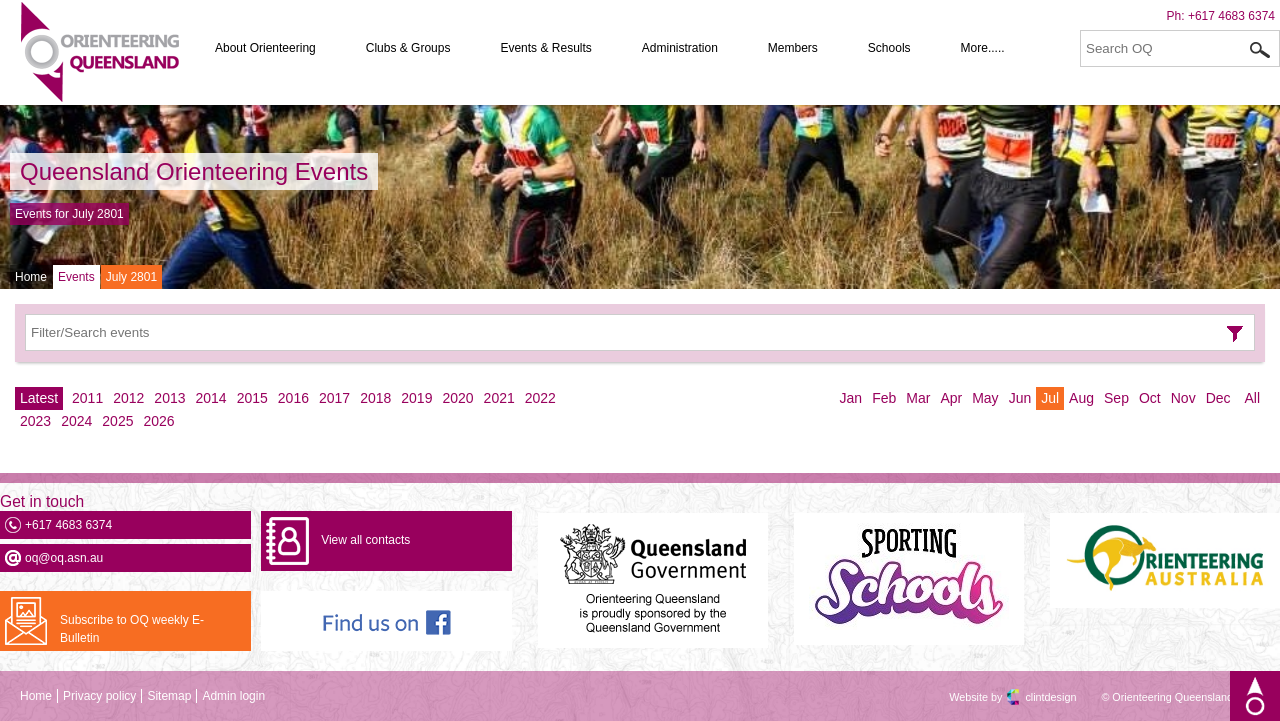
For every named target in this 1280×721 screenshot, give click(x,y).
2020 (457, 398)
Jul (1050, 398)
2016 (293, 398)
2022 (540, 398)
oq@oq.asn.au (64, 558)
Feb (884, 398)
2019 (416, 398)
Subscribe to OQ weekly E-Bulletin (132, 629)
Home (31, 277)
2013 (169, 398)
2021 (499, 398)
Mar (918, 398)
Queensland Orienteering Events (194, 171)
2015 (252, 398)
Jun (1020, 398)
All (1252, 398)
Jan (851, 398)
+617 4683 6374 (1231, 16)
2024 (76, 421)
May (985, 398)
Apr (951, 398)
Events (76, 277)
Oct (1150, 398)
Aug (1081, 398)
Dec (1218, 398)
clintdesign (1033, 697)
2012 (128, 398)
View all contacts (365, 540)
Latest (39, 398)
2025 (117, 421)
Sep (1116, 398)
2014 (211, 398)
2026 (158, 421)
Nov (1183, 398)
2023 (35, 421)
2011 (87, 398)
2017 (334, 398)
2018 (375, 398)
